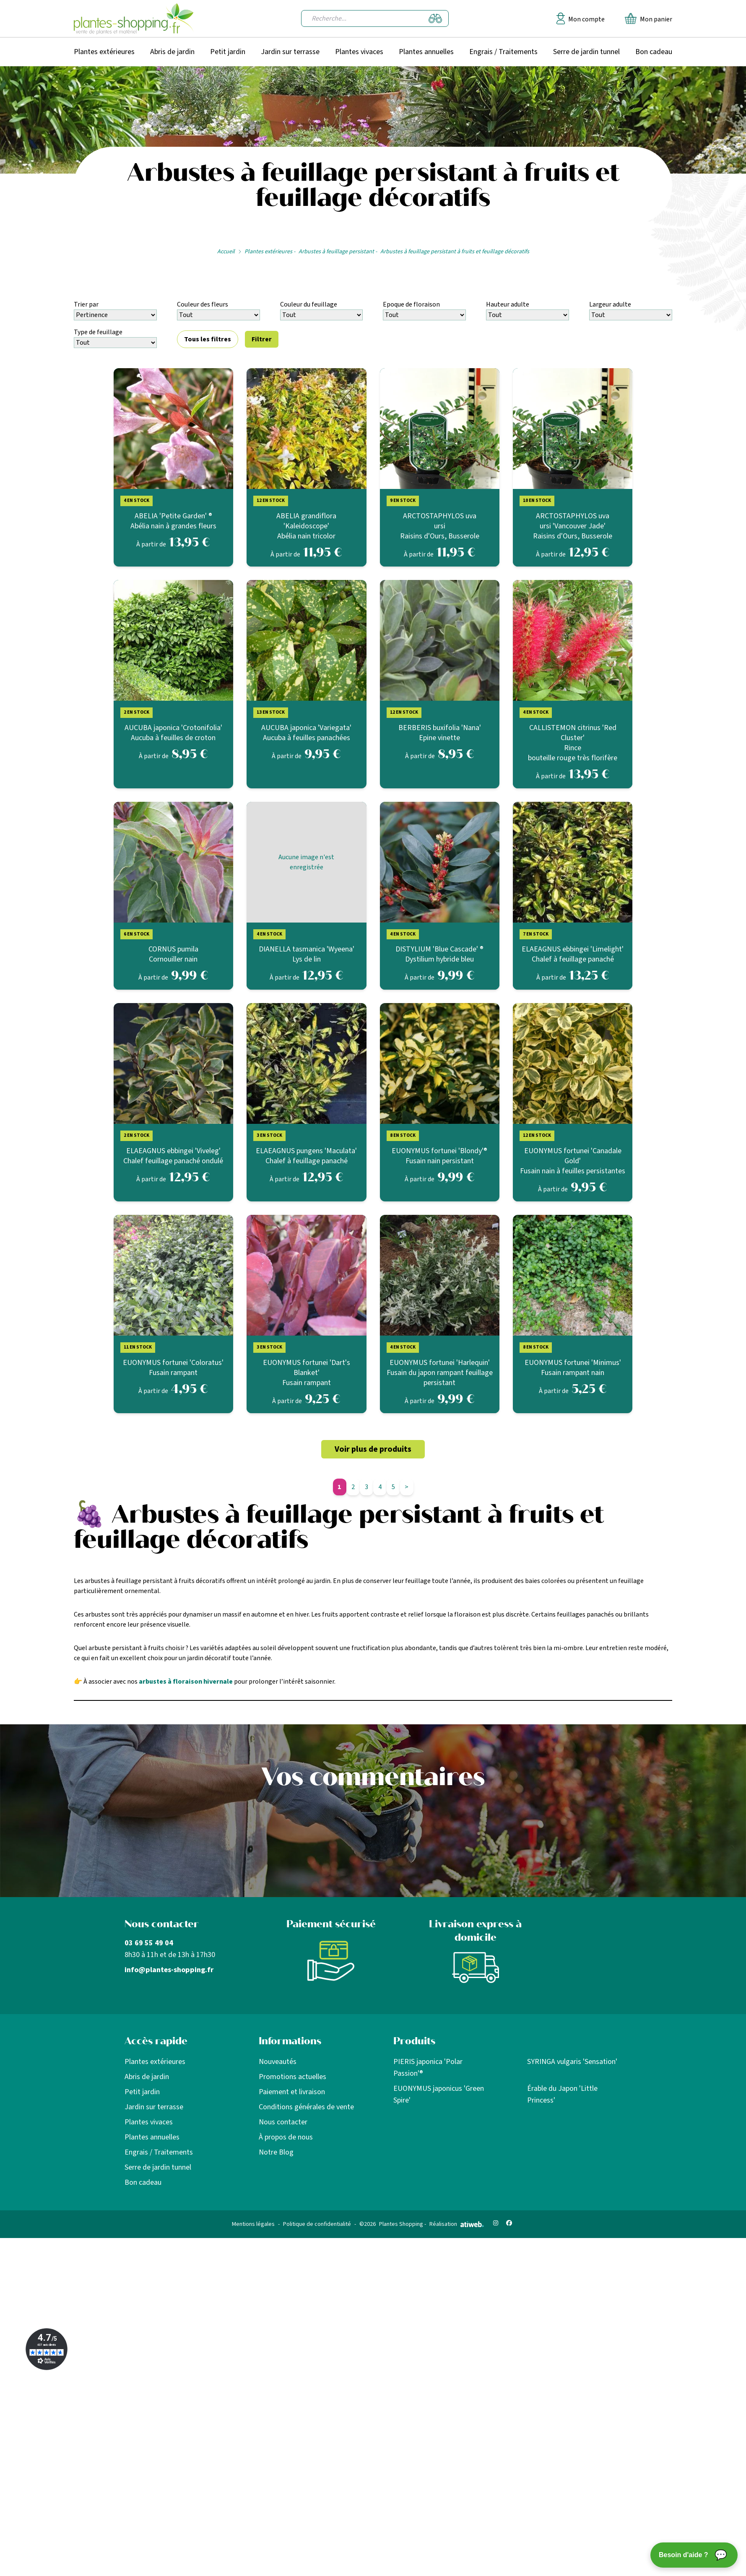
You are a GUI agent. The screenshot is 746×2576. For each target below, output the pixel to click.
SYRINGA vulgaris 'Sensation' (572, 2061)
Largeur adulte (610, 304)
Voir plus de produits (373, 1449)
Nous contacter (283, 2122)
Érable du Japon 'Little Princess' (562, 2094)
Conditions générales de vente (306, 2107)
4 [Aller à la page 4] (380, 1487)
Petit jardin (227, 52)
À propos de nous (286, 2137)
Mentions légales (253, 2224)
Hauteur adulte (507, 304)
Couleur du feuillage (308, 304)
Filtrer (262, 339)
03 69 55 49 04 (149, 1943)
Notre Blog (276, 2152)
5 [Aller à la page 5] (393, 1487)
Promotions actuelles (292, 2077)
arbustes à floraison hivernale (186, 1681)
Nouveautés (277, 2061)
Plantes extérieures (104, 52)
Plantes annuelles (426, 52)
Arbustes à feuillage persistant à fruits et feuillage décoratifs (454, 251)
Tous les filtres (207, 339)
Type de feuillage (98, 332)
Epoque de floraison (411, 304)
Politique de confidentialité (317, 2224)
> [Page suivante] (406, 1487)
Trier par (86, 304)
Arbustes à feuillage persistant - (338, 251)
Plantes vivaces (359, 52)
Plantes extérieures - (269, 251)
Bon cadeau (653, 52)
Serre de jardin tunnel (586, 52)
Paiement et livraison (292, 2092)
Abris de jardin (172, 52)
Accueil (226, 251)
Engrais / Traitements (503, 52)
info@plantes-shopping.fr (169, 1970)
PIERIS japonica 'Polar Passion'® (428, 2067)
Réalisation (456, 2224)
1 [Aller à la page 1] (339, 1487)
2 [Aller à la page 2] (353, 1487)
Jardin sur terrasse (290, 52)
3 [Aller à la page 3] (366, 1487)
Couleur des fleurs (202, 304)
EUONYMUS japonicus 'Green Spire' (438, 2094)
